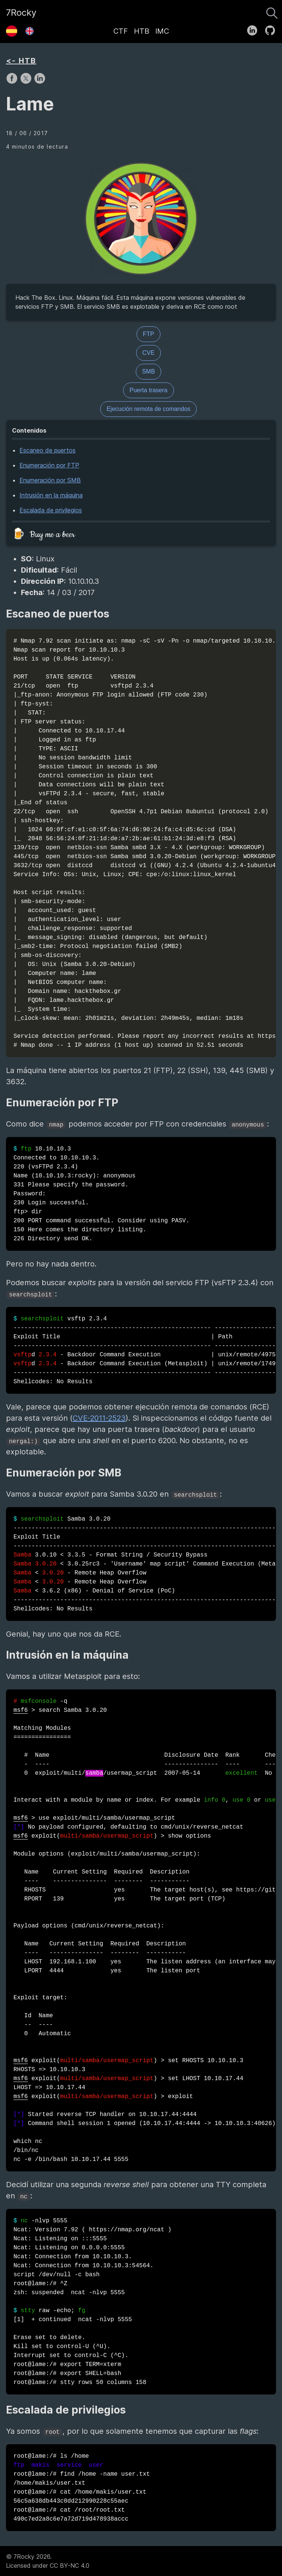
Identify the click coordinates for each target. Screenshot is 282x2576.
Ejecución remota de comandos (148, 409)
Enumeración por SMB (50, 480)
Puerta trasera (148, 390)
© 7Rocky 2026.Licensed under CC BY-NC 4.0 (47, 2561)
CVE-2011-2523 (99, 1418)
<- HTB (21, 60)
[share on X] (27, 82)
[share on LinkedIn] (40, 82)
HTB (141, 31)
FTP (148, 334)
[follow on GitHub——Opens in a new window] (272, 28)
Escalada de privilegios (50, 510)
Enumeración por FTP (49, 465)
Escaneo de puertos (47, 450)
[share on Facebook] (13, 82)
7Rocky (21, 12)
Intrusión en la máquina (51, 495)
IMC (162, 31)
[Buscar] (272, 11)
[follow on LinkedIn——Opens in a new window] (254, 28)
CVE (148, 353)
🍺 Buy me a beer (43, 534)
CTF (120, 31)
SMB (148, 371)
